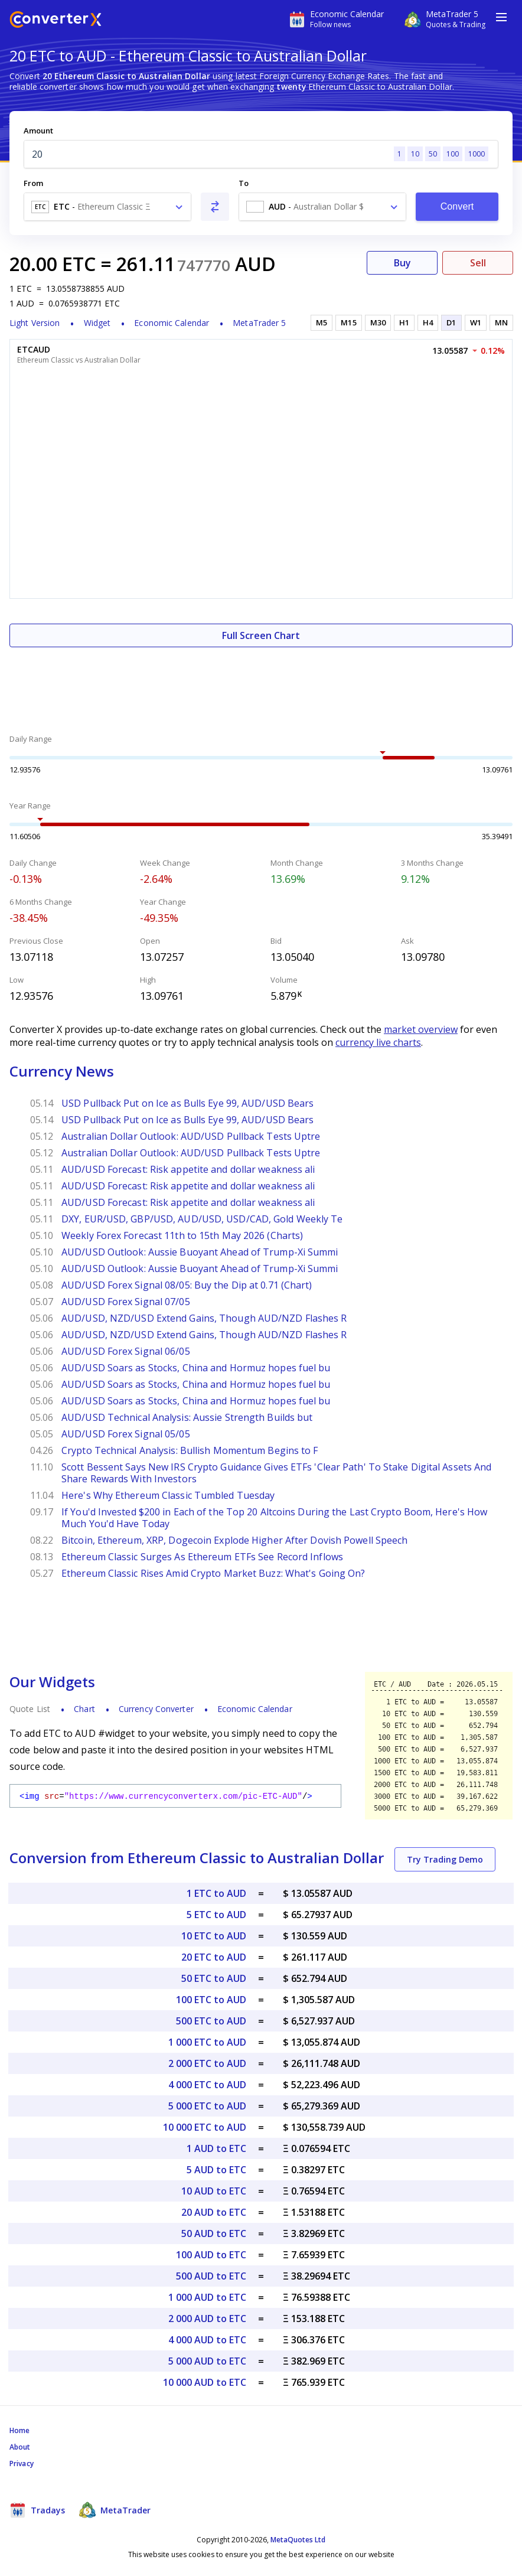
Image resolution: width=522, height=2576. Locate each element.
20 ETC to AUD (213, 1957)
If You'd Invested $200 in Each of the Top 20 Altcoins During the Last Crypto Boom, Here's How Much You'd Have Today (274, 1517)
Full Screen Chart (261, 635)
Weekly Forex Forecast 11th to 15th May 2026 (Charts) (182, 1235)
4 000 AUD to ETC (207, 2339)
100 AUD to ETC (211, 2254)
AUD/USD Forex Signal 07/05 (125, 1301)
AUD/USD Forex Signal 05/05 (125, 1433)
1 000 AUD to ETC (207, 2297)
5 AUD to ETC (216, 2169)
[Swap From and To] (215, 207)
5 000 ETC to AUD (207, 2105)
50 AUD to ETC (213, 2233)
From (33, 183)
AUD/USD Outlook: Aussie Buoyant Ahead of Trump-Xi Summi (199, 1251)
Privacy (21, 2463)
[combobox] (107, 206)
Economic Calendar (171, 322)
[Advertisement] (261, 682)
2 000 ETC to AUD (207, 2063)
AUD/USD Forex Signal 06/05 (125, 1351)
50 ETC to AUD (213, 1978)
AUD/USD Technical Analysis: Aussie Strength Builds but (186, 1417)
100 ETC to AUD (211, 1999)
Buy (402, 262)
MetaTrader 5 (259, 322)
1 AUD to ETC (216, 2148)
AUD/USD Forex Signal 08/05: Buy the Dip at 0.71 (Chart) (186, 1285)
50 (433, 154)
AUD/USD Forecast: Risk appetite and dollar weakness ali (188, 1169)
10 (415, 154)
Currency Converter (156, 1708)
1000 (476, 154)
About (20, 2447)
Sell (478, 262)
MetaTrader (115, 2510)
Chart (84, 1708)
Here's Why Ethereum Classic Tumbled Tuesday (168, 1495)
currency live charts (378, 1042)
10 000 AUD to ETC (204, 2382)
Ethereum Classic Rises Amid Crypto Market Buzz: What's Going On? (213, 1573)
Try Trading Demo (445, 1859)
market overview (421, 1029)
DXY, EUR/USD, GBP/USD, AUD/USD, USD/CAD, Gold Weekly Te (202, 1218)
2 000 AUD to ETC (207, 2318)
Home (19, 2430)
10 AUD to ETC (213, 2190)
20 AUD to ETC (213, 2212)
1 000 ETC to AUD (207, 2042)
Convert (457, 206)
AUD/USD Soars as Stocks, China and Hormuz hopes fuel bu (196, 1367)
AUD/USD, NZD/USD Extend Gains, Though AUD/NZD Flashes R (204, 1318)
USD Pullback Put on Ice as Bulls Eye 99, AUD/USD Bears (187, 1103)
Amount (38, 130)
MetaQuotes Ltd (297, 2540)
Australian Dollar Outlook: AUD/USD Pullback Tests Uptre (191, 1136)
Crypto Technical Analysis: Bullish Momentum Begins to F (189, 1450)
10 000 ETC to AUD (204, 2127)
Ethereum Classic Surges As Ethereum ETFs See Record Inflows (202, 1556)
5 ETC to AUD (216, 1914)
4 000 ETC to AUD (207, 2084)
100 (452, 154)
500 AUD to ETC (211, 2276)
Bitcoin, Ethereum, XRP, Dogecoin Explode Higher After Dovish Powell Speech (234, 1540)
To (244, 183)
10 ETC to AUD (213, 1935)
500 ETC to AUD (211, 2020)
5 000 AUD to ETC (207, 2361)
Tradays (37, 2510)
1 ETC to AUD (216, 1893)
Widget (97, 322)
